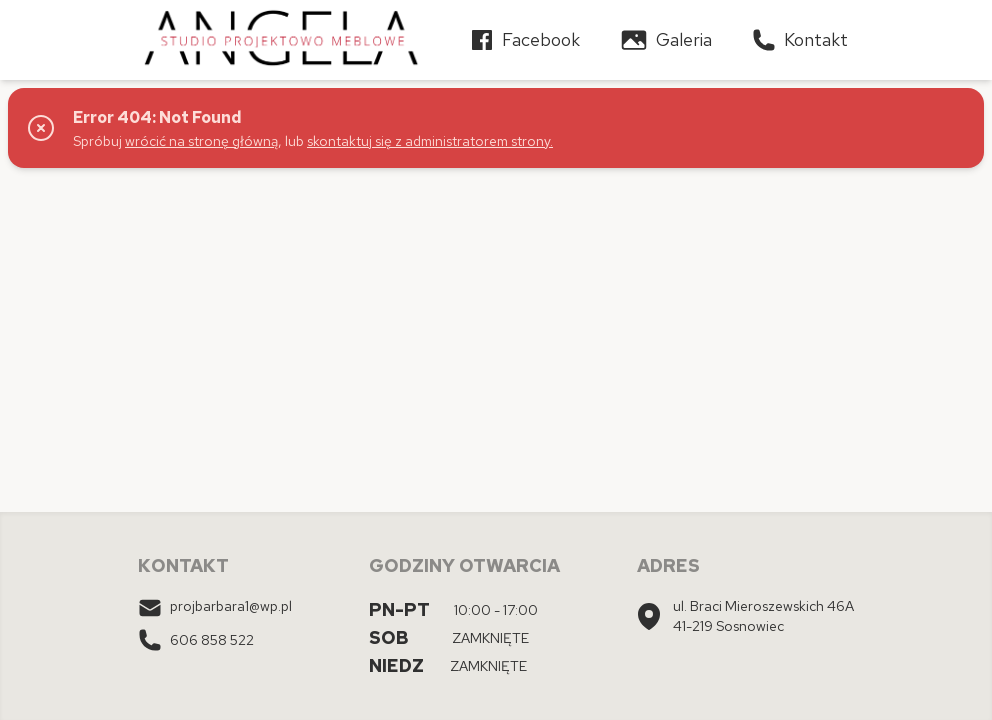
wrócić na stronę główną (201, 141)
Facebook (525, 40)
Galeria (666, 40)
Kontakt (800, 40)
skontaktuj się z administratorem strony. (430, 141)
